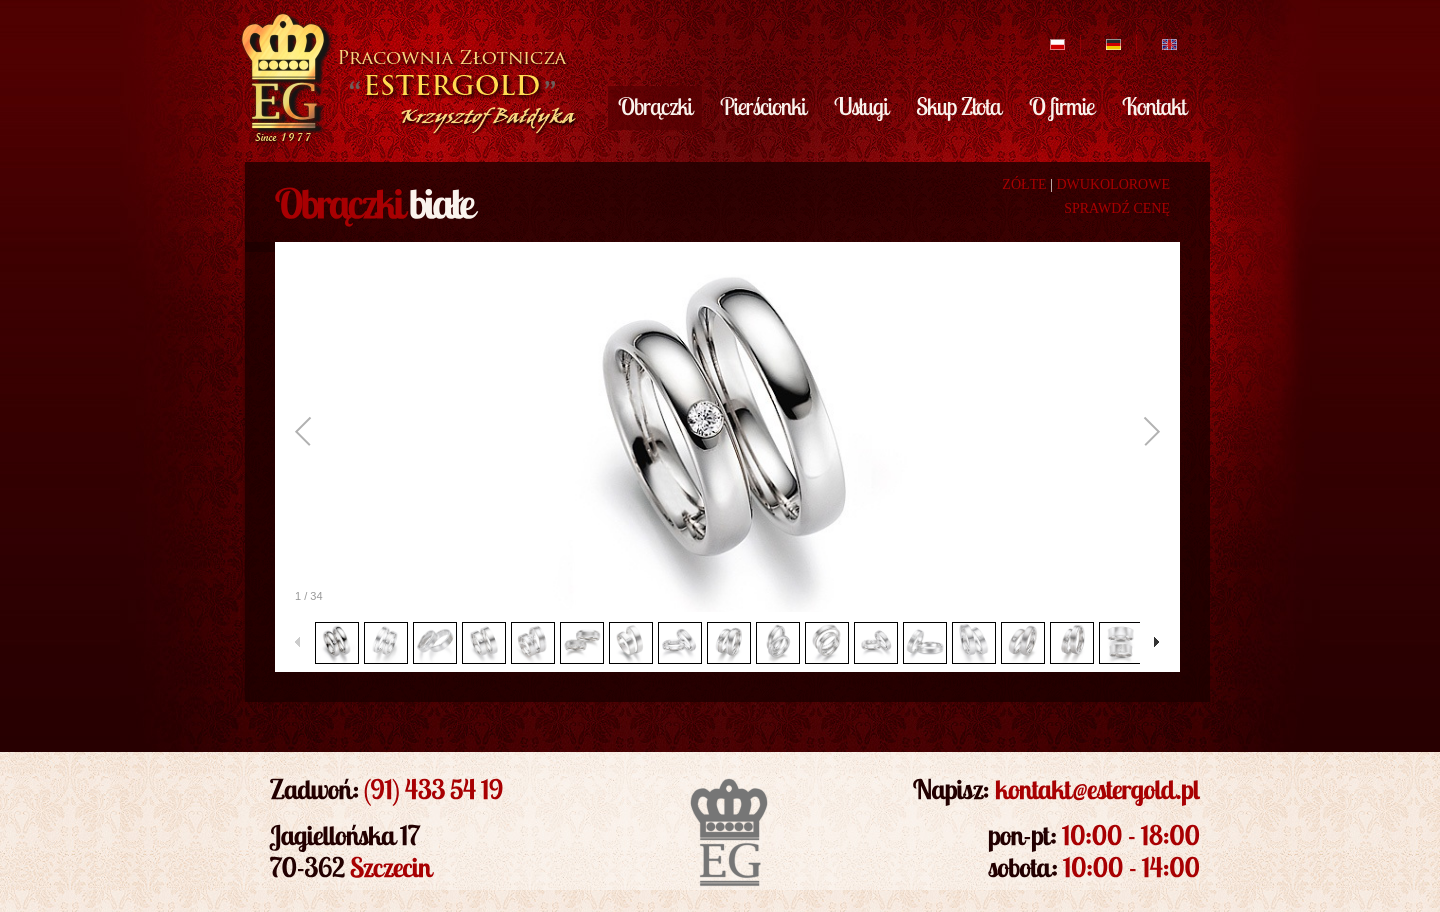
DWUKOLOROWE (1113, 184)
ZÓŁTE (1024, 184)
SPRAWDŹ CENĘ (1117, 208)
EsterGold (407, 78)
